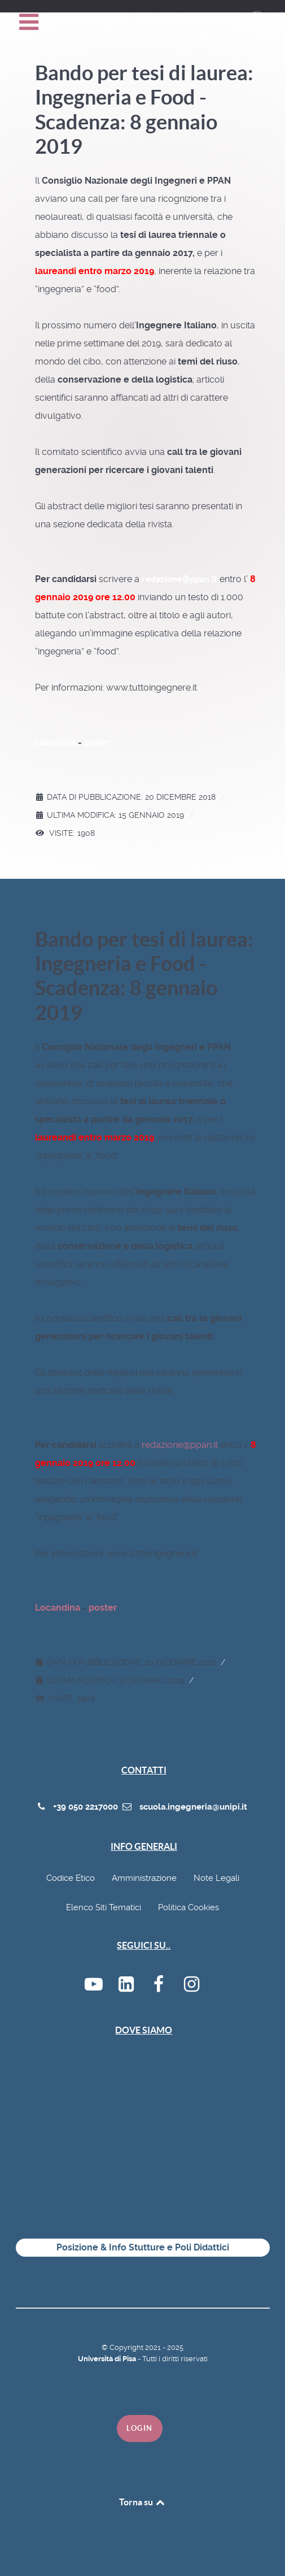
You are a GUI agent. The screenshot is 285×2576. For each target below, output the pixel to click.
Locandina (55, 742)
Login (139, 2428)
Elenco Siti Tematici (103, 1907)
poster (97, 742)
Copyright (127, 2347)
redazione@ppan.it (179, 579)
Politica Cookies (188, 1907)
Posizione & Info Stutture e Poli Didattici (142, 2247)
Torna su (142, 2502)
